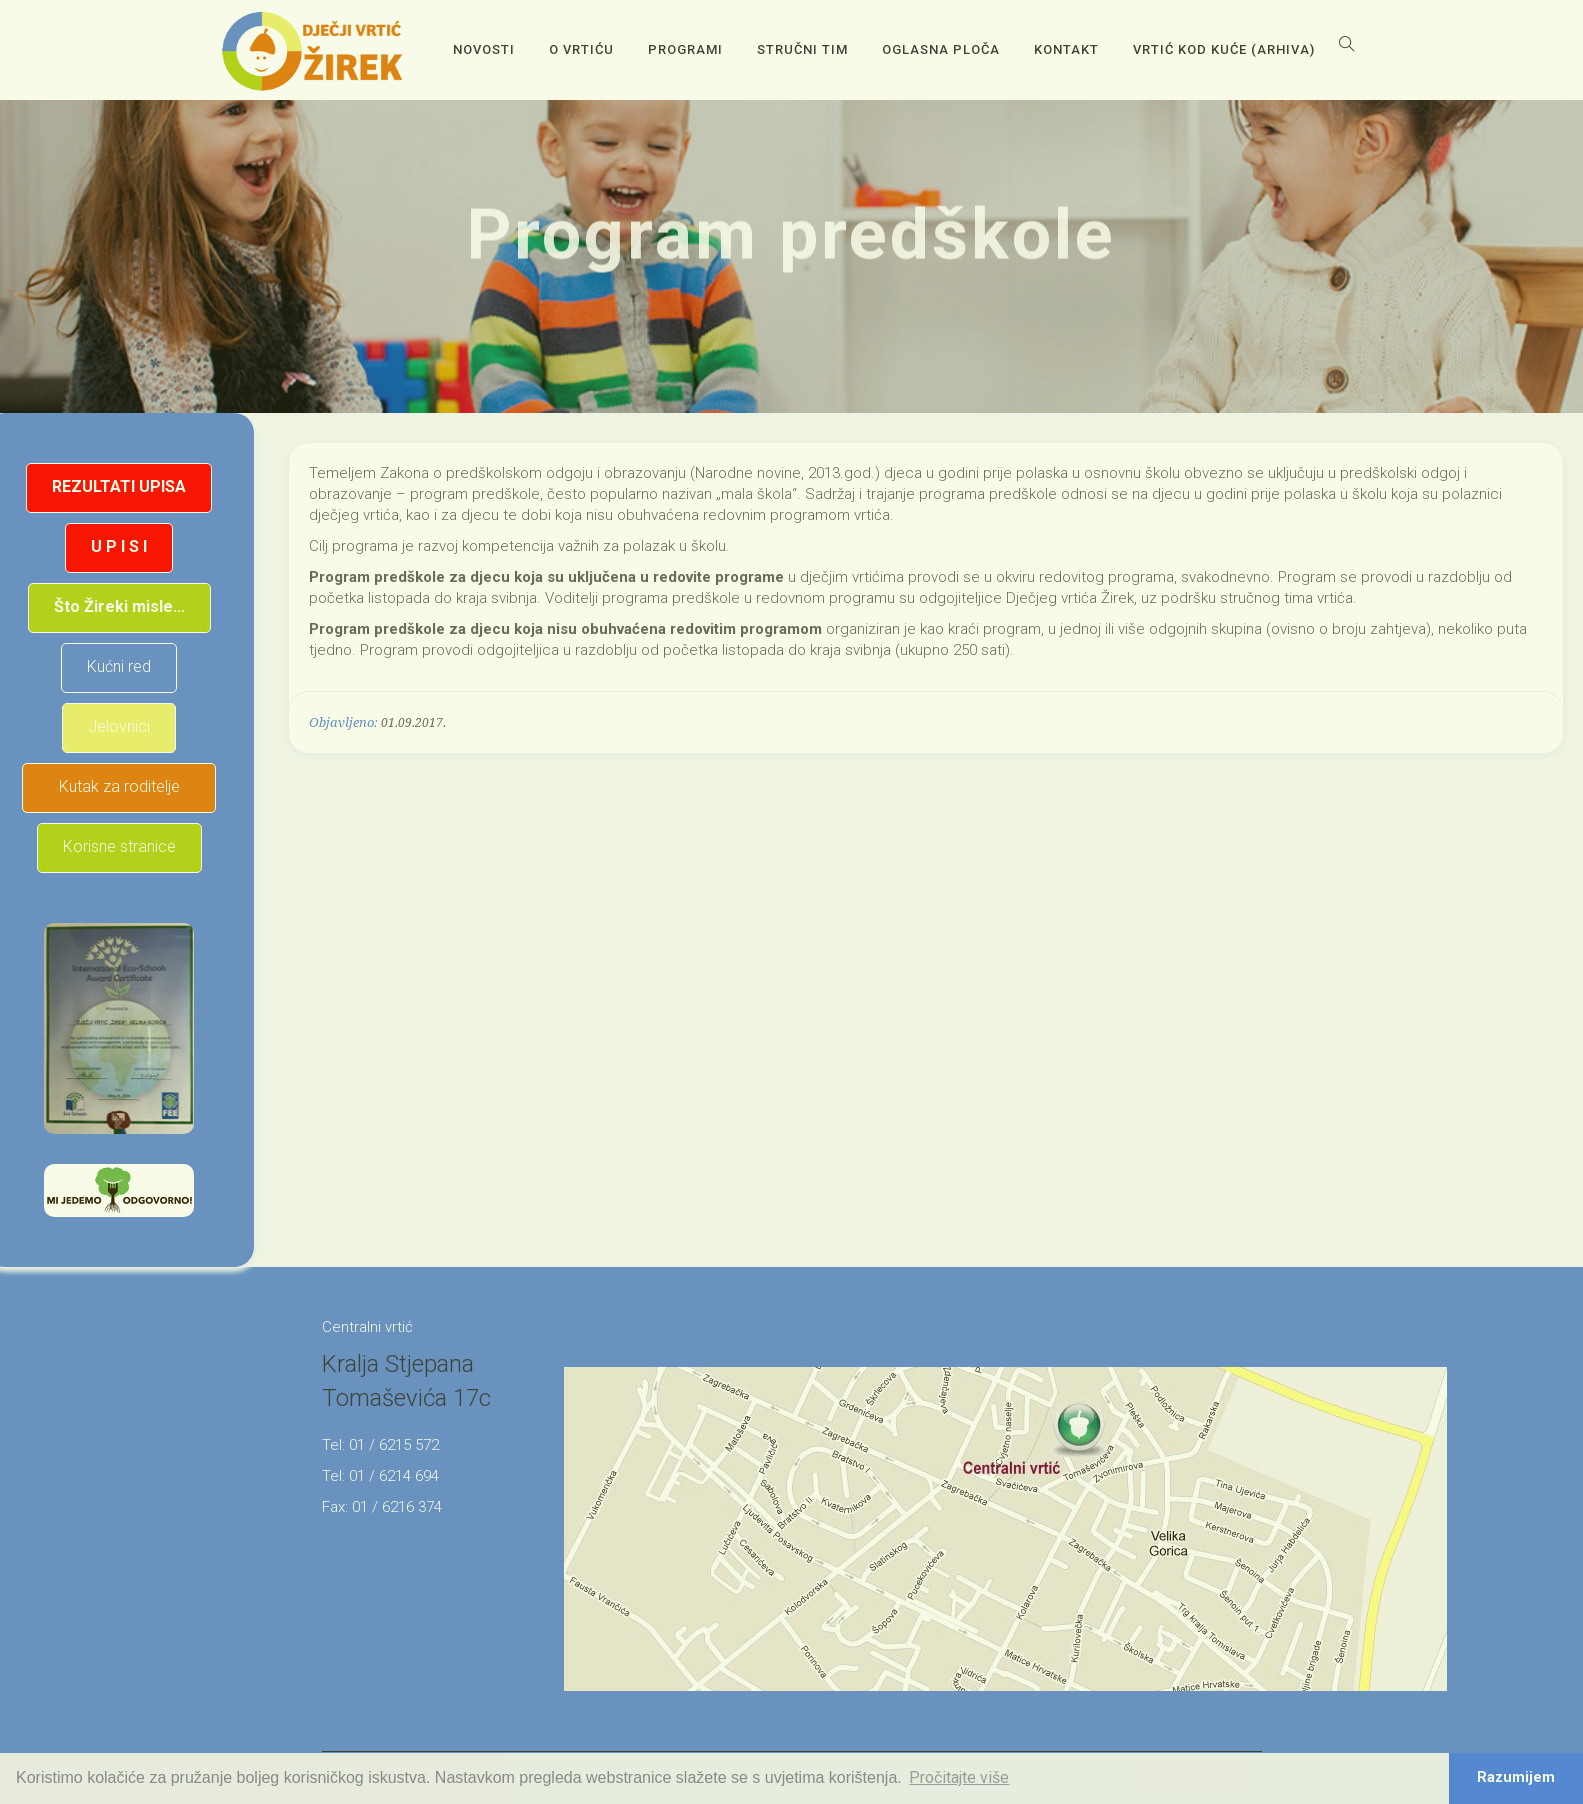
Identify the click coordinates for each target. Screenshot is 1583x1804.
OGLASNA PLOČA (941, 49)
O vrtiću (581, 49)
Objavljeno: (343, 722)
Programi (685, 49)
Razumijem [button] (1516, 1777)
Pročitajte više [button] (959, 1777)
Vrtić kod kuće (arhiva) (1224, 49)
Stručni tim (802, 49)
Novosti (484, 49)
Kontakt (1066, 49)
